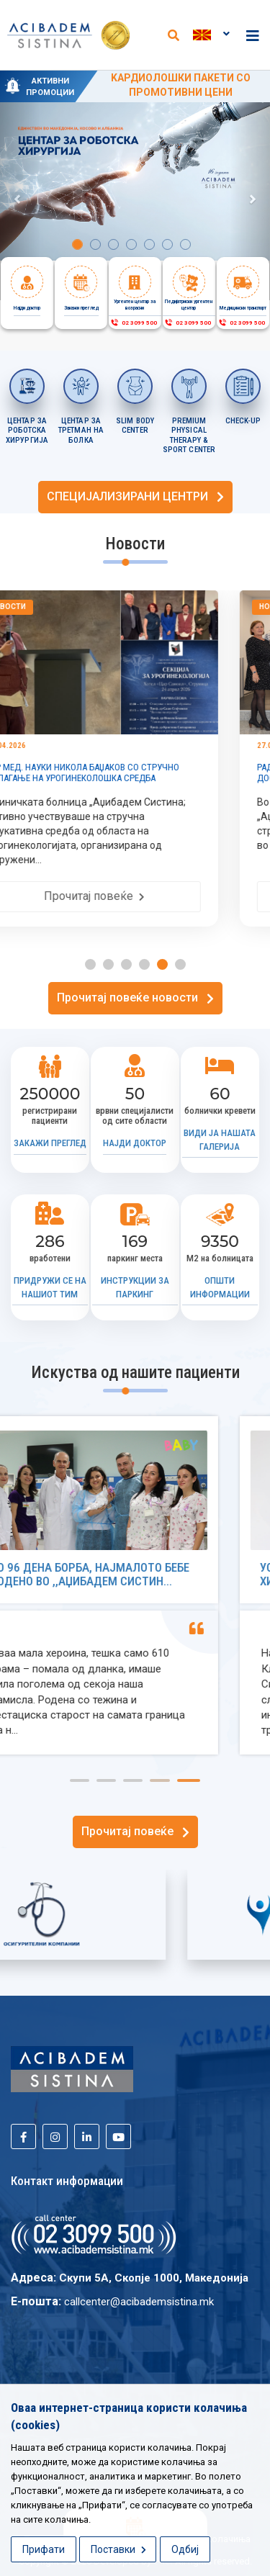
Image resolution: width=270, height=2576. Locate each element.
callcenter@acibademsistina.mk (139, 2301)
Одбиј (185, 2549)
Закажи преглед (50, 1143)
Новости (48, 607)
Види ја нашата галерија (220, 1139)
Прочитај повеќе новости (135, 997)
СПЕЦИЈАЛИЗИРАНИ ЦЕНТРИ (135, 496)
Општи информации (220, 1287)
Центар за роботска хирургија (27, 430)
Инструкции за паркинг (135, 1287)
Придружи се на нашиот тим (50, 1287)
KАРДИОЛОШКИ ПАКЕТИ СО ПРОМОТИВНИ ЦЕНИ (181, 85)
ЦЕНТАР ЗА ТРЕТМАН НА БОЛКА (81, 430)
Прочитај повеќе (135, 896)
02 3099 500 (133, 323)
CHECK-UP (243, 420)
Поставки (118, 2549)
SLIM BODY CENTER (135, 426)
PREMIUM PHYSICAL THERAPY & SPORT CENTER (189, 435)
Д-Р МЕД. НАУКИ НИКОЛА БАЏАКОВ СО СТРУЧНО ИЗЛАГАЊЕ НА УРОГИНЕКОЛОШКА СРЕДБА (124, 772)
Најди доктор (134, 1143)
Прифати (43, 2549)
